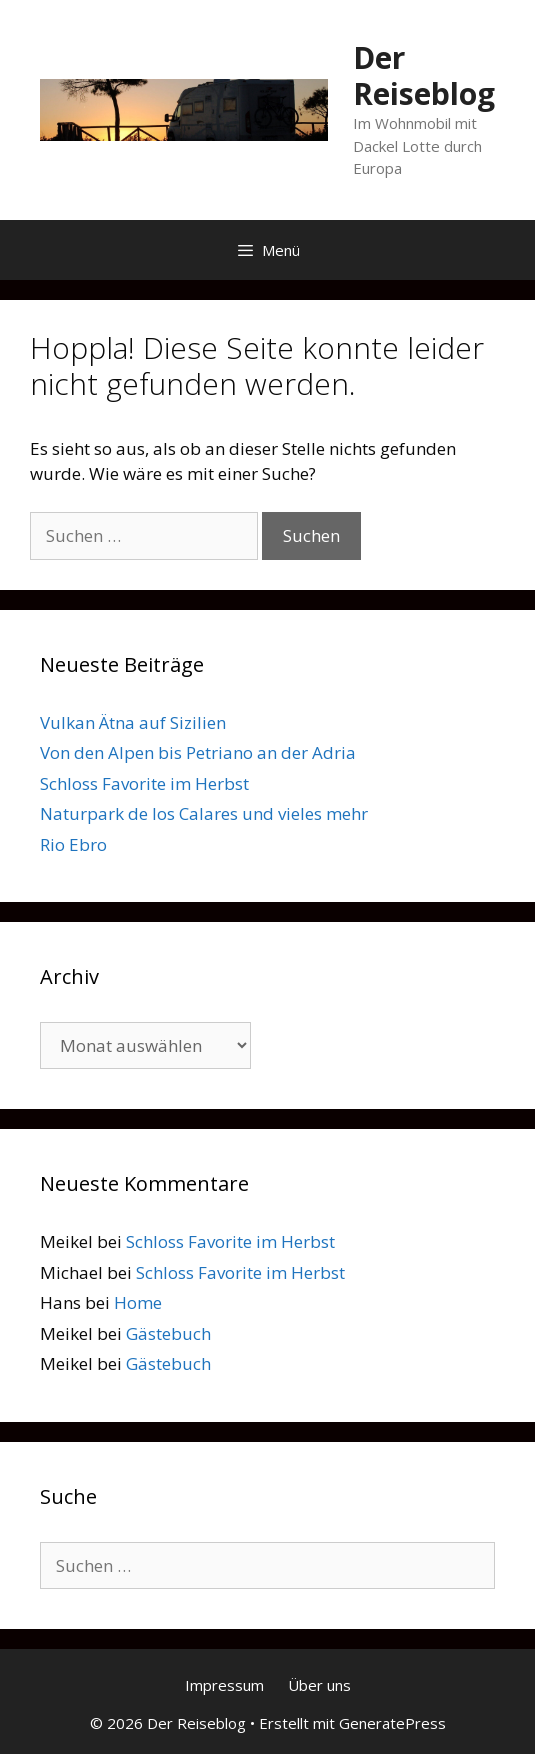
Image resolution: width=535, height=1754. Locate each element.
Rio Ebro (73, 844)
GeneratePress (392, 1723)
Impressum (224, 1685)
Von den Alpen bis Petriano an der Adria (198, 752)
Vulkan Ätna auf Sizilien (133, 722)
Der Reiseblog (424, 75)
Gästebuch (168, 1333)
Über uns (319, 1685)
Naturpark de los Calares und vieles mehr (204, 813)
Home (138, 1302)
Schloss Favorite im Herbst (144, 783)
